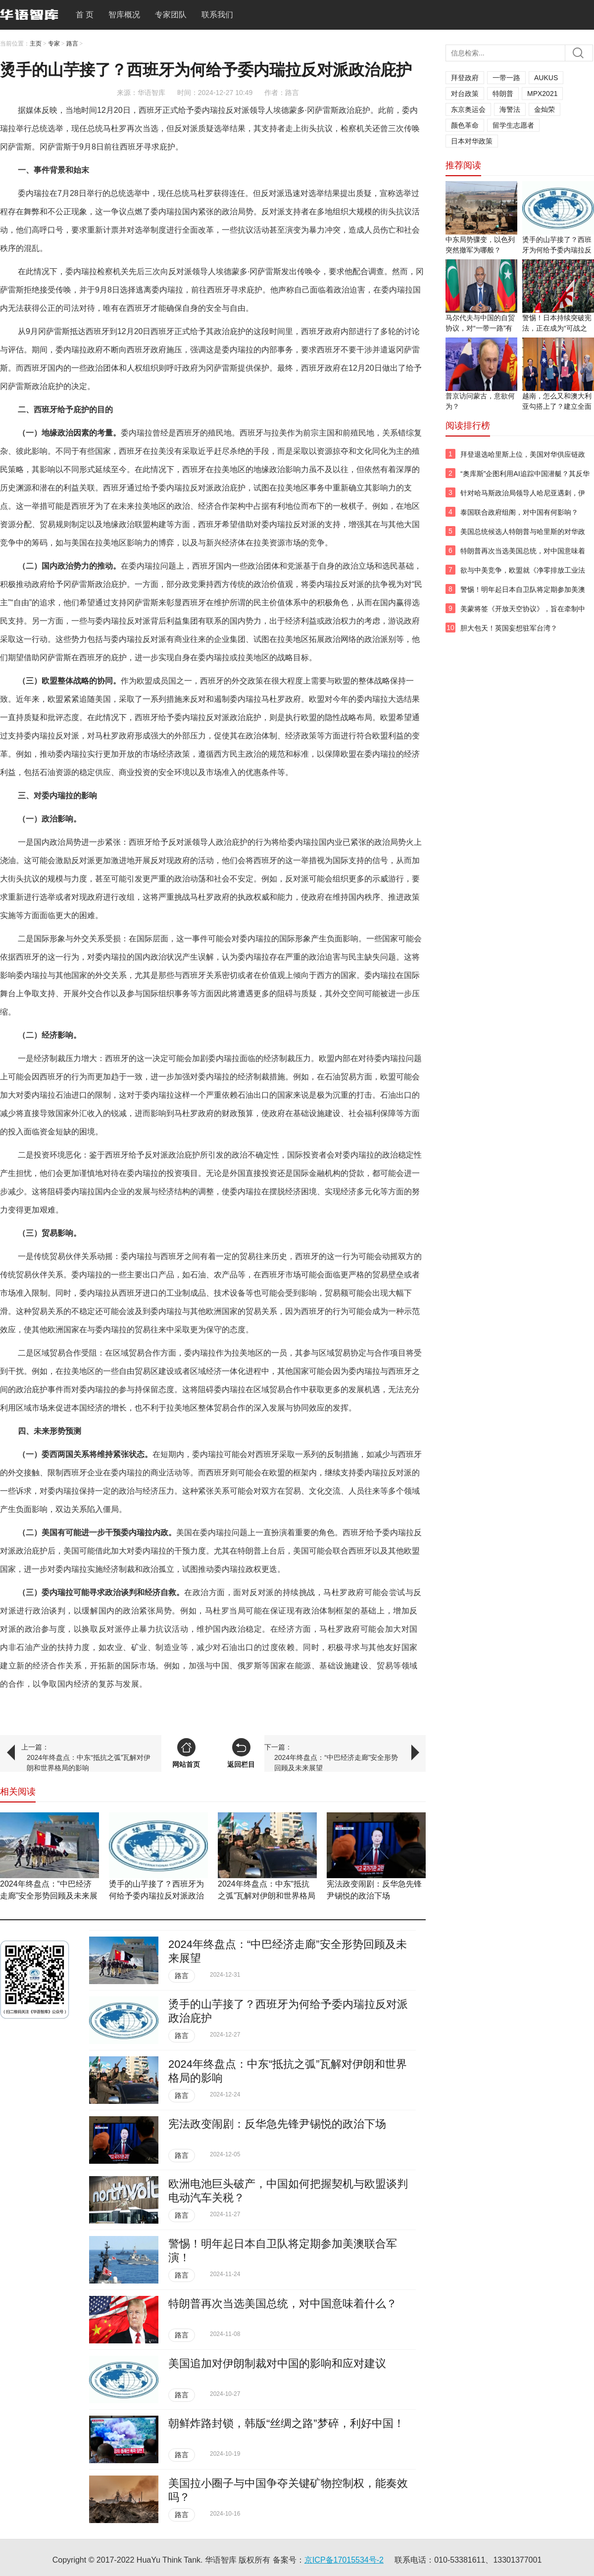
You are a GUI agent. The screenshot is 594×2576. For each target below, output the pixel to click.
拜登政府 (465, 78)
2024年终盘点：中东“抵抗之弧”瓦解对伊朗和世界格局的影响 (88, 1762)
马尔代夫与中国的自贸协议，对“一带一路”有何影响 (480, 328)
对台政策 (465, 93)
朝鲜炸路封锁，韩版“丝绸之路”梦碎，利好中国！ (286, 2423)
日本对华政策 (472, 141)
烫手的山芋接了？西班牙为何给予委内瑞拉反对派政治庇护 (156, 1896)
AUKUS (546, 78)
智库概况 (124, 14)
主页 (36, 43)
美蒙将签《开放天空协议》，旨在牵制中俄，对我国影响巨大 (522, 614)
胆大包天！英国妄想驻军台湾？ (508, 628)
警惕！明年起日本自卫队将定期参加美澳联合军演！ (522, 594)
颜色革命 (465, 125)
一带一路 (506, 78)
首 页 (85, 14)
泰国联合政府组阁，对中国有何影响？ (519, 512)
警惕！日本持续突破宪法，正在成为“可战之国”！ (557, 328)
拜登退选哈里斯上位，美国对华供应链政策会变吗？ (522, 459)
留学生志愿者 (513, 125)
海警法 (509, 109)
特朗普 (503, 93)
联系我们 (217, 14)
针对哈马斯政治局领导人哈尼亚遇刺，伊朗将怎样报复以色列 (522, 498)
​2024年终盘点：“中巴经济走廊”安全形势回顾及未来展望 (336, 1762)
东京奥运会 (468, 109)
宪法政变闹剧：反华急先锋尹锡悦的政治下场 (277, 2124)
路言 (72, 43)
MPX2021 (542, 93)
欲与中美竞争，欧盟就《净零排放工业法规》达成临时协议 (522, 575)
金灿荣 (544, 109)
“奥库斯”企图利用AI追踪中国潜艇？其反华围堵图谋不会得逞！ (525, 479)
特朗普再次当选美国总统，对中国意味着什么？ (282, 2303)
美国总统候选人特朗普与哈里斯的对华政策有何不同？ (522, 537)
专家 (54, 43)
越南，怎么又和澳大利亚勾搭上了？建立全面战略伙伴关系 (557, 406)
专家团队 (171, 14)
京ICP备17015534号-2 (344, 2560)
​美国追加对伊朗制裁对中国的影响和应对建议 (277, 2363)
